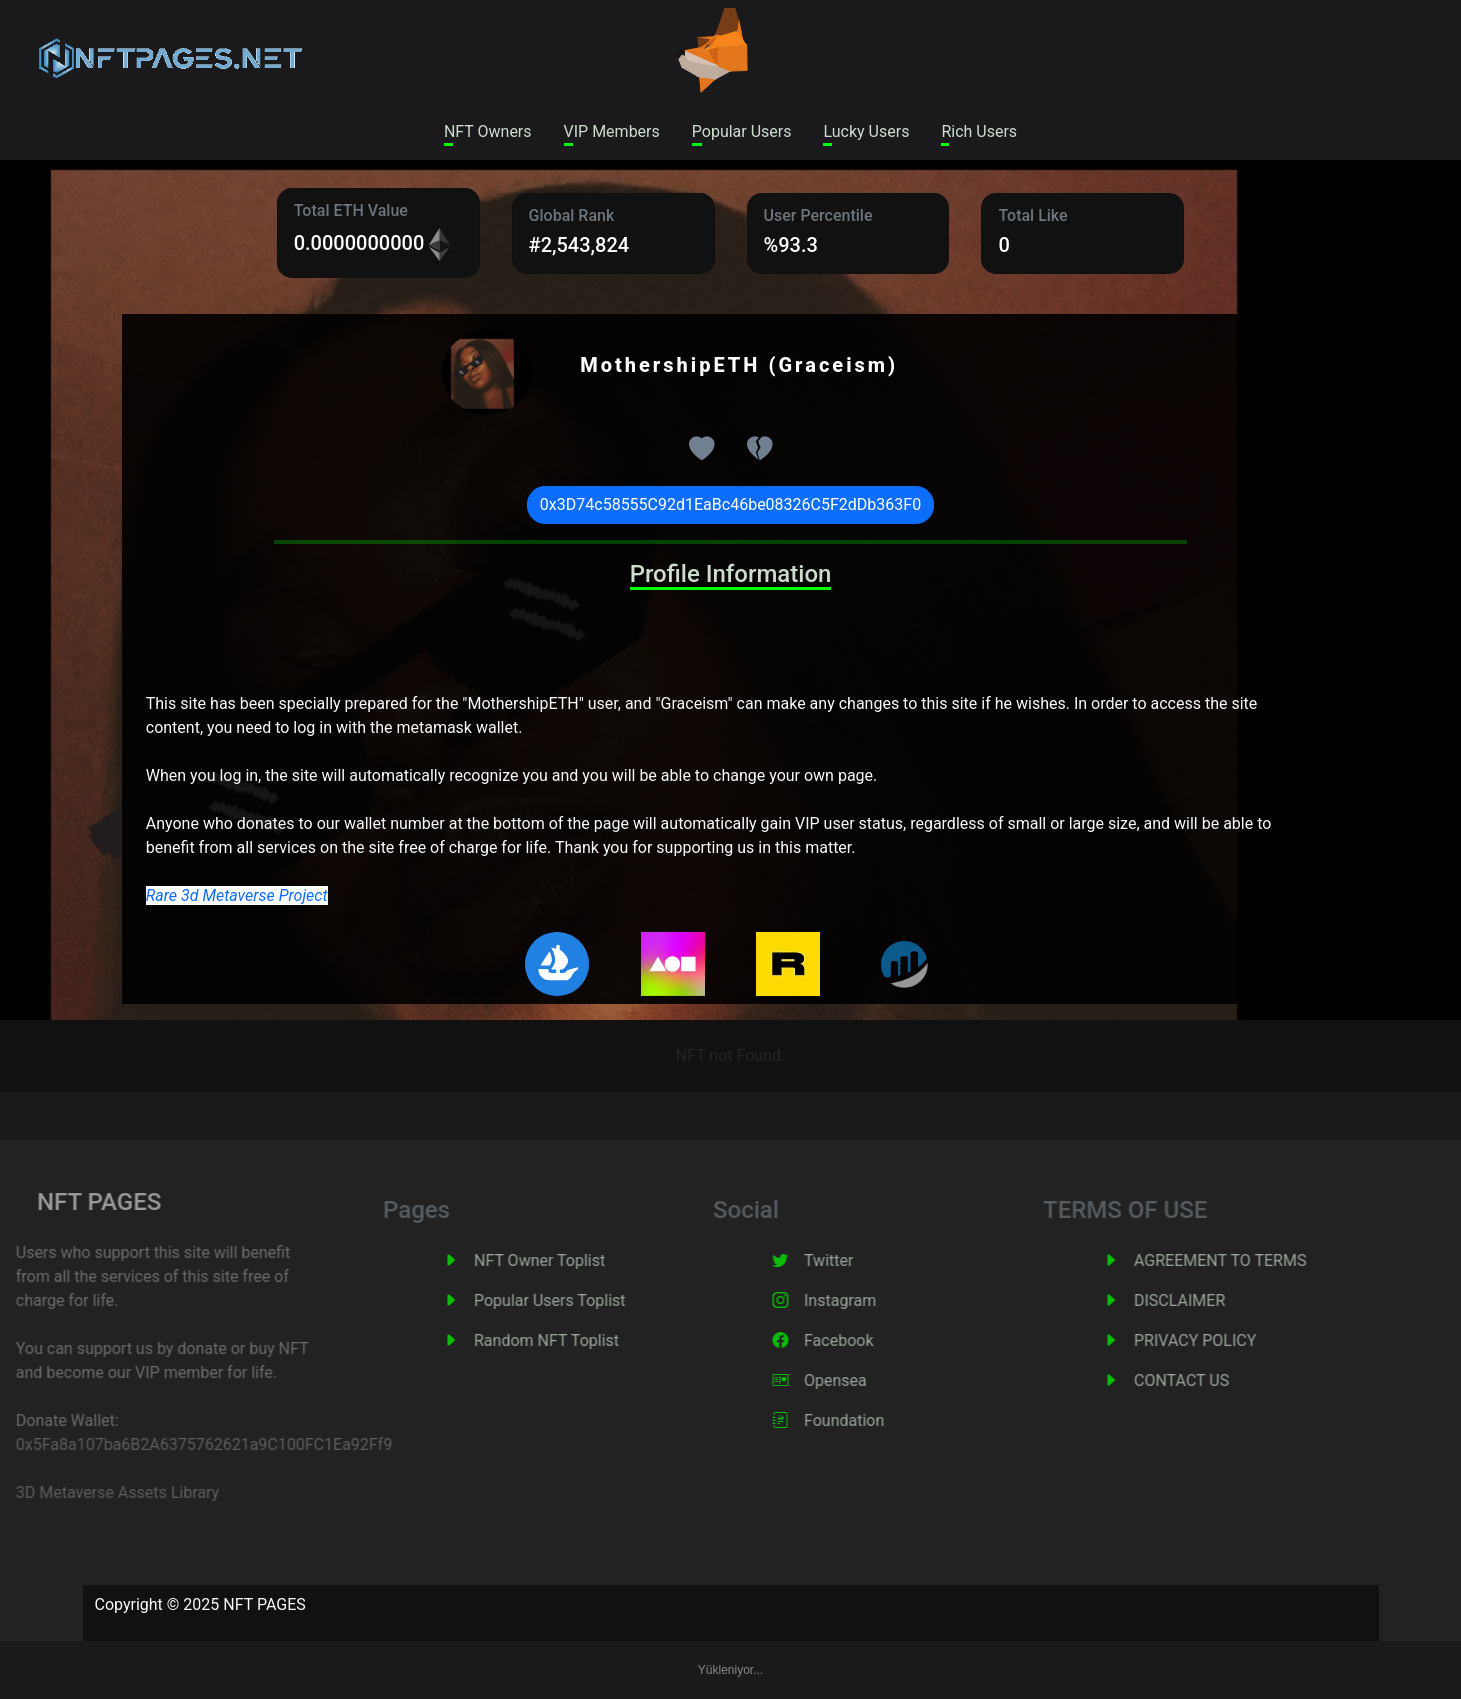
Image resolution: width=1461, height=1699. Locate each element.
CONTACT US (1207, 1380)
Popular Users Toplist (576, 1300)
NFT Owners (488, 131)
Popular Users (742, 131)
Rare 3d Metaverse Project (237, 895)
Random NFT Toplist (572, 1340)
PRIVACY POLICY (1221, 1340)
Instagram (866, 1300)
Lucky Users (866, 131)
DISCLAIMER (1205, 1300)
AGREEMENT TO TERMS (1246, 1260)
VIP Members (612, 131)
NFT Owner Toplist (565, 1260)
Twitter (854, 1260)
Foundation (870, 1420)
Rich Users (979, 131)
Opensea (861, 1380)
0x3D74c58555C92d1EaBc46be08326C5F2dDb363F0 (730, 504)
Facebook (864, 1340)
